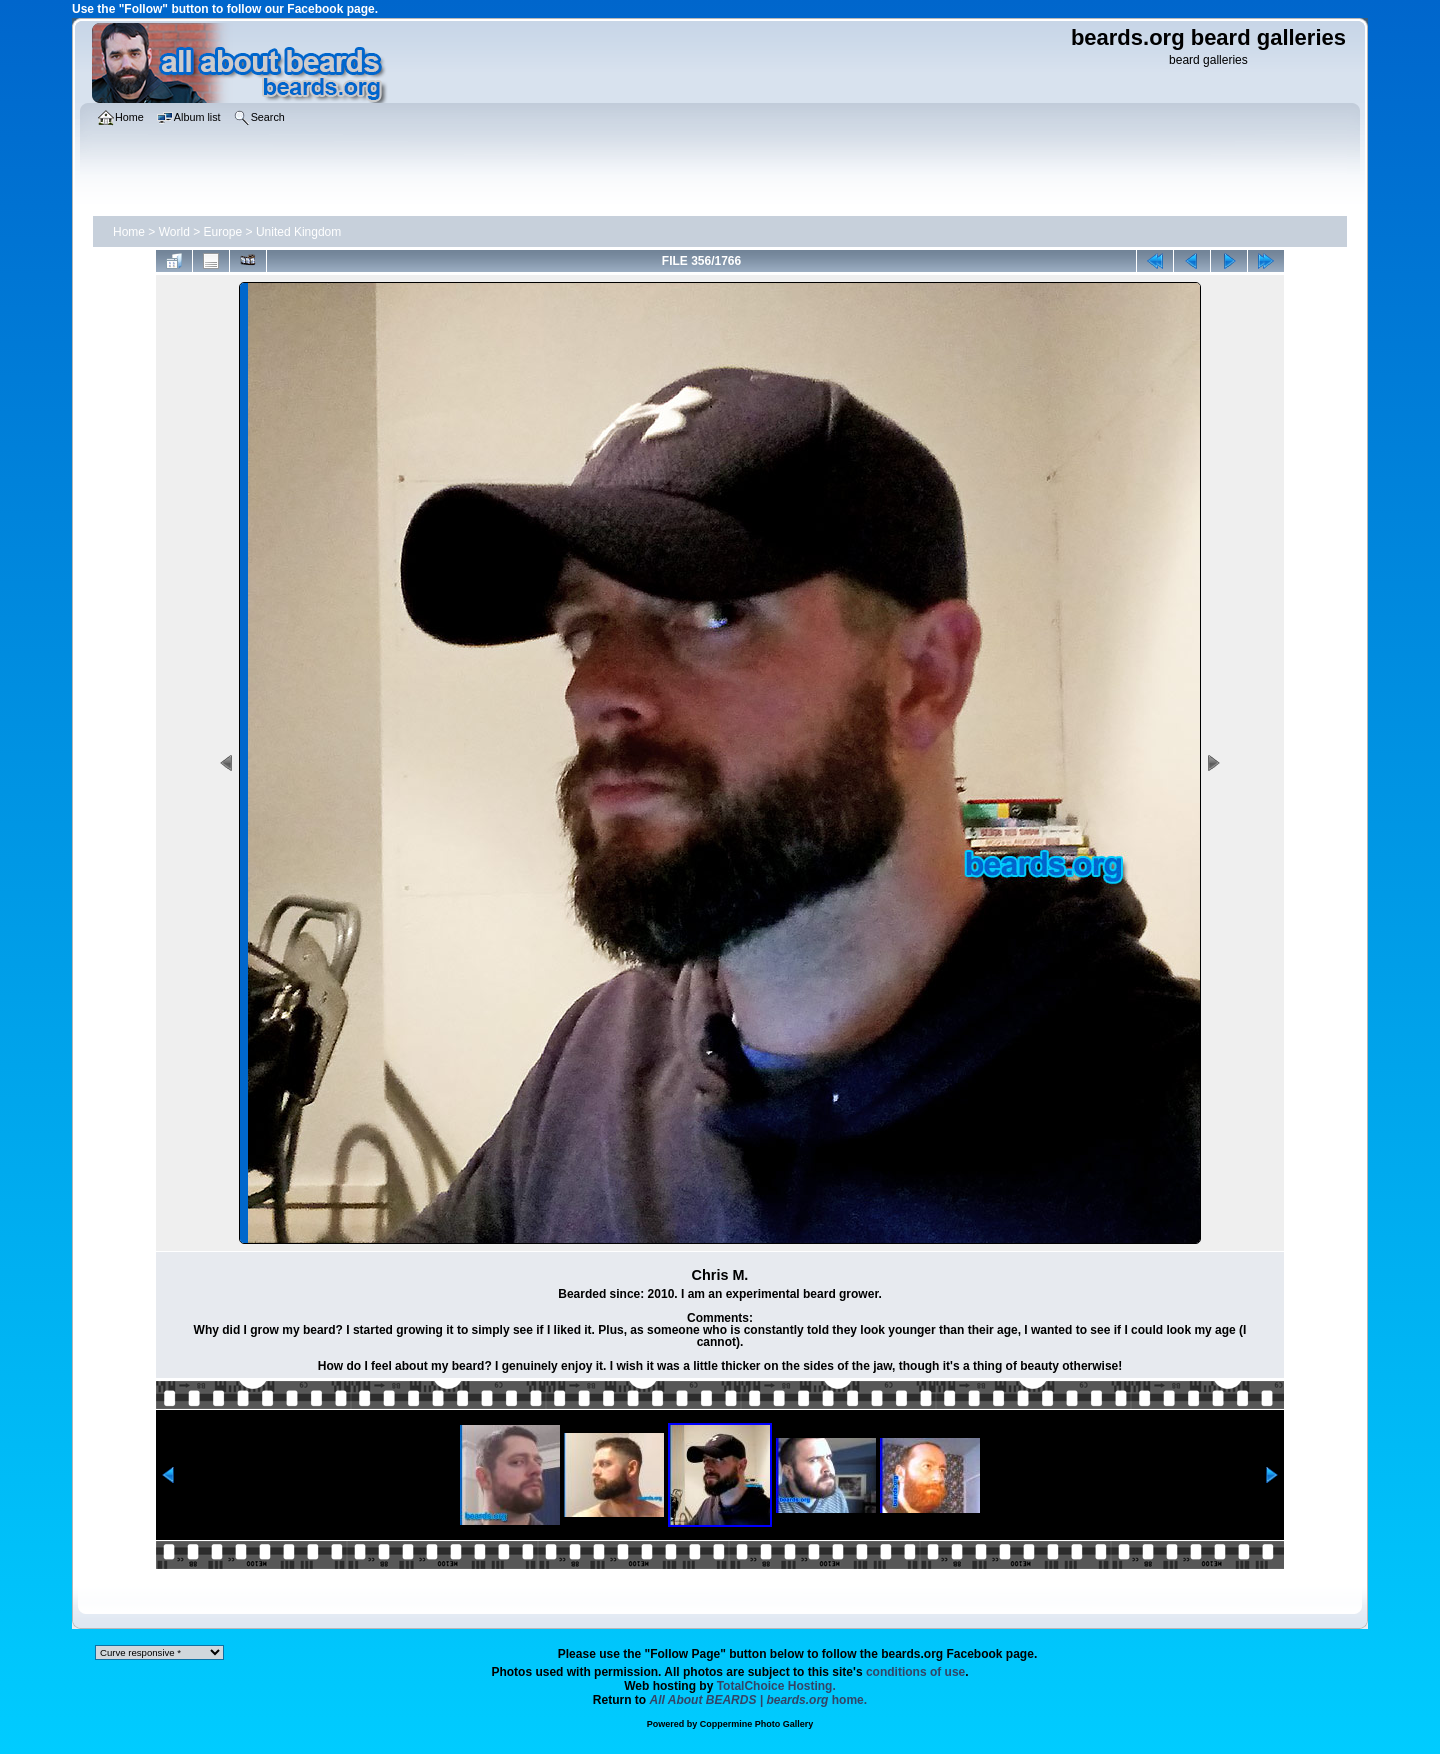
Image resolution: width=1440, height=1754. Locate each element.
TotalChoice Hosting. (776, 1686)
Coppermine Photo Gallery (757, 1724)
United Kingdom (298, 232)
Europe (223, 232)
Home (129, 232)
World (174, 232)
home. (759, 1700)
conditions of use (915, 1672)
